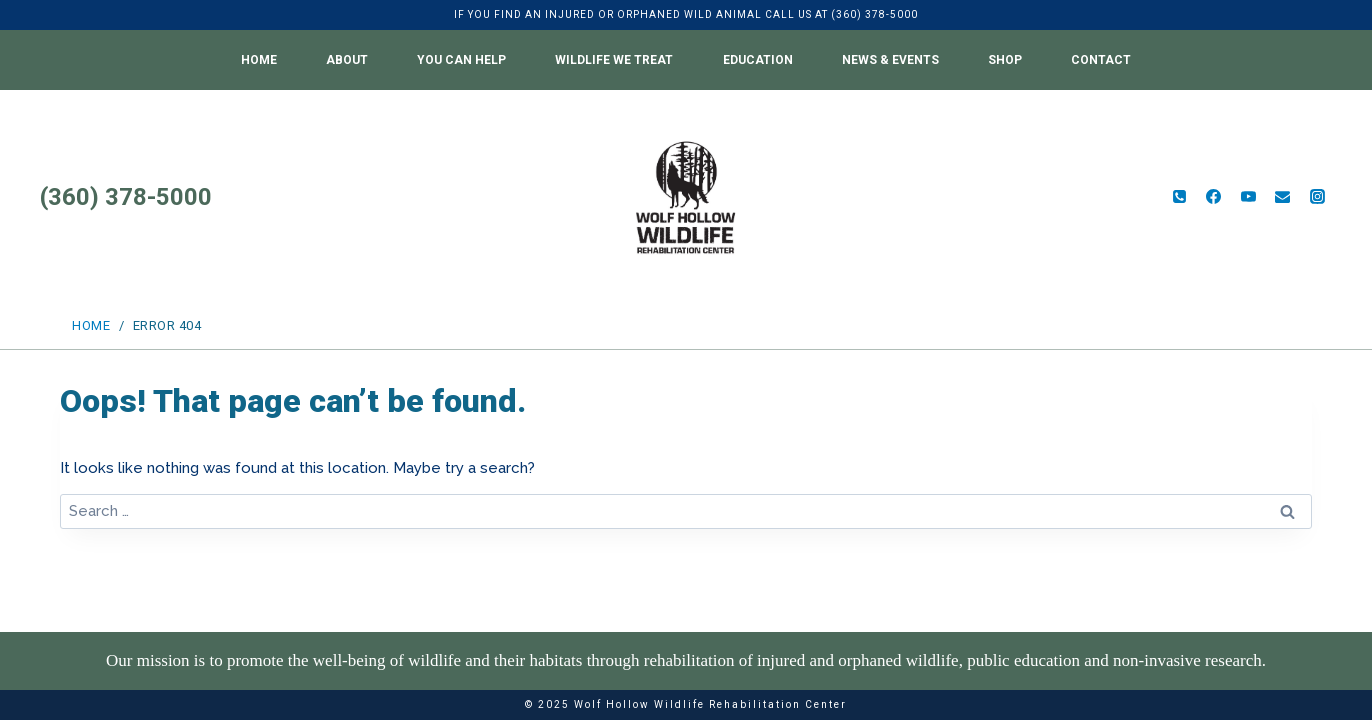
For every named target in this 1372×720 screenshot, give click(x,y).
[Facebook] (1214, 197)
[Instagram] (1317, 197)
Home (259, 60)
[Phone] (1179, 197)
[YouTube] (1248, 197)
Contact (1101, 60)
